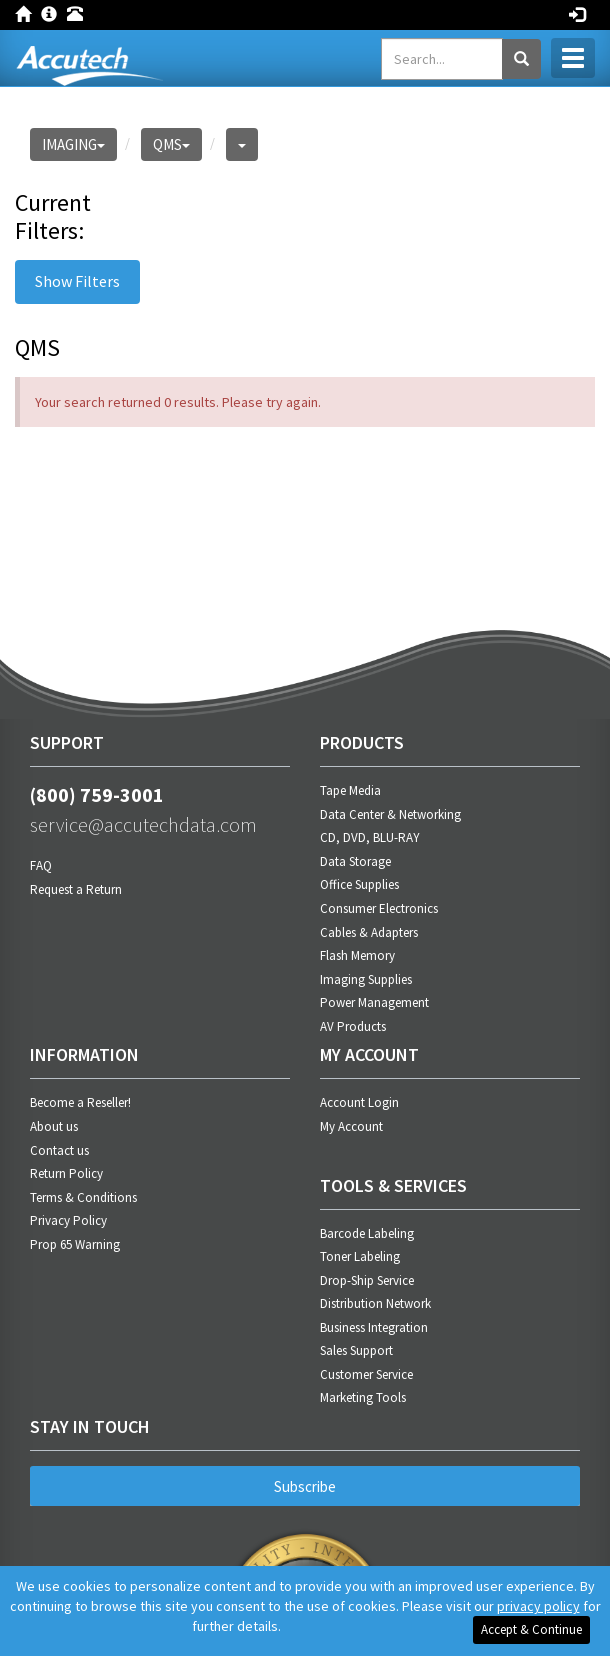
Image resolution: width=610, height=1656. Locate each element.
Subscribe (305, 1486)
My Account (351, 1126)
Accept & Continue (531, 1629)
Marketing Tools (363, 1397)
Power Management (374, 1002)
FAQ (41, 865)
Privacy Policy (68, 1220)
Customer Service (366, 1374)
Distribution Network (375, 1303)
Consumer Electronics (379, 908)
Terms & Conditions (83, 1197)
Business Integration (374, 1327)
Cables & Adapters (369, 932)
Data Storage (355, 861)
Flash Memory (357, 955)
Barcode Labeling (367, 1233)
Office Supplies (359, 884)
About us (54, 1126)
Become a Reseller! (80, 1102)
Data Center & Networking (390, 814)
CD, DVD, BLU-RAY (370, 837)
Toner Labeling (360, 1256)
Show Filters (77, 281)
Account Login (359, 1102)
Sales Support (356, 1350)
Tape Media (350, 790)
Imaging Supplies (366, 979)
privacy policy (538, 1606)
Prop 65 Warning (75, 1244)
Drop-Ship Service (367, 1280)
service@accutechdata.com (143, 824)
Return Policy (66, 1173)
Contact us (59, 1150)
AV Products (353, 1026)
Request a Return (76, 889)
